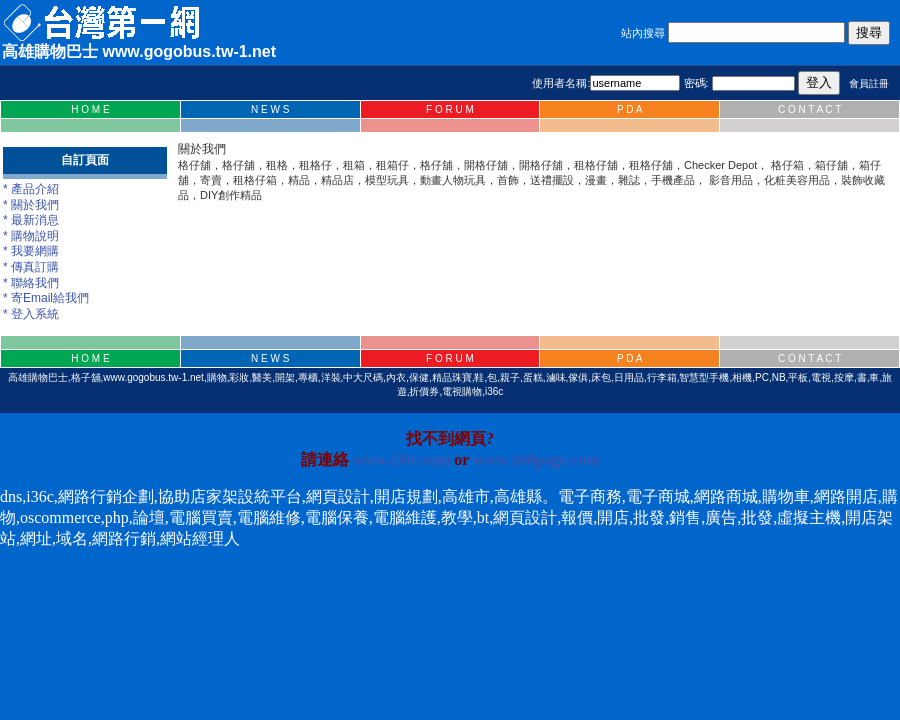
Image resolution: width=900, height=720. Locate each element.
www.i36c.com (402, 459)
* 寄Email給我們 (46, 298)
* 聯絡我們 (31, 283)
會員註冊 (869, 83)
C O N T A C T (809, 109)
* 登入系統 (31, 314)
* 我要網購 (31, 251)
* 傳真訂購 (31, 267)
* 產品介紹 (31, 189)
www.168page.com (536, 459)
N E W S (270, 109)
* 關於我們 (31, 205)
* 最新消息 (31, 220)
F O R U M (450, 109)
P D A (629, 109)
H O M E (90, 109)
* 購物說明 (31, 236)
